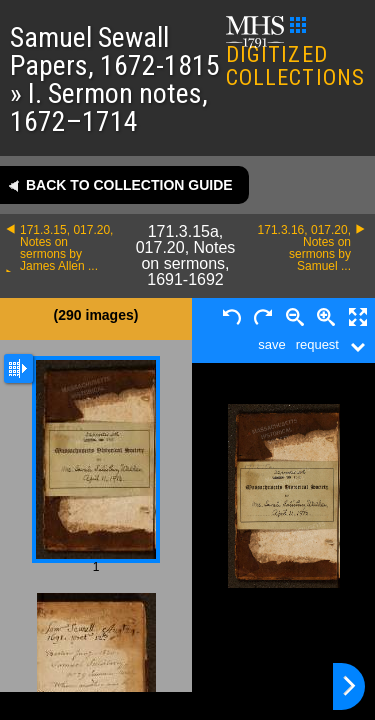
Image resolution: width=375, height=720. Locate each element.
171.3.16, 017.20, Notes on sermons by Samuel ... (304, 248)
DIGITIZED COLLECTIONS (295, 53)
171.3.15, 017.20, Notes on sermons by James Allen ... (66, 248)
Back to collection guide (129, 185)
